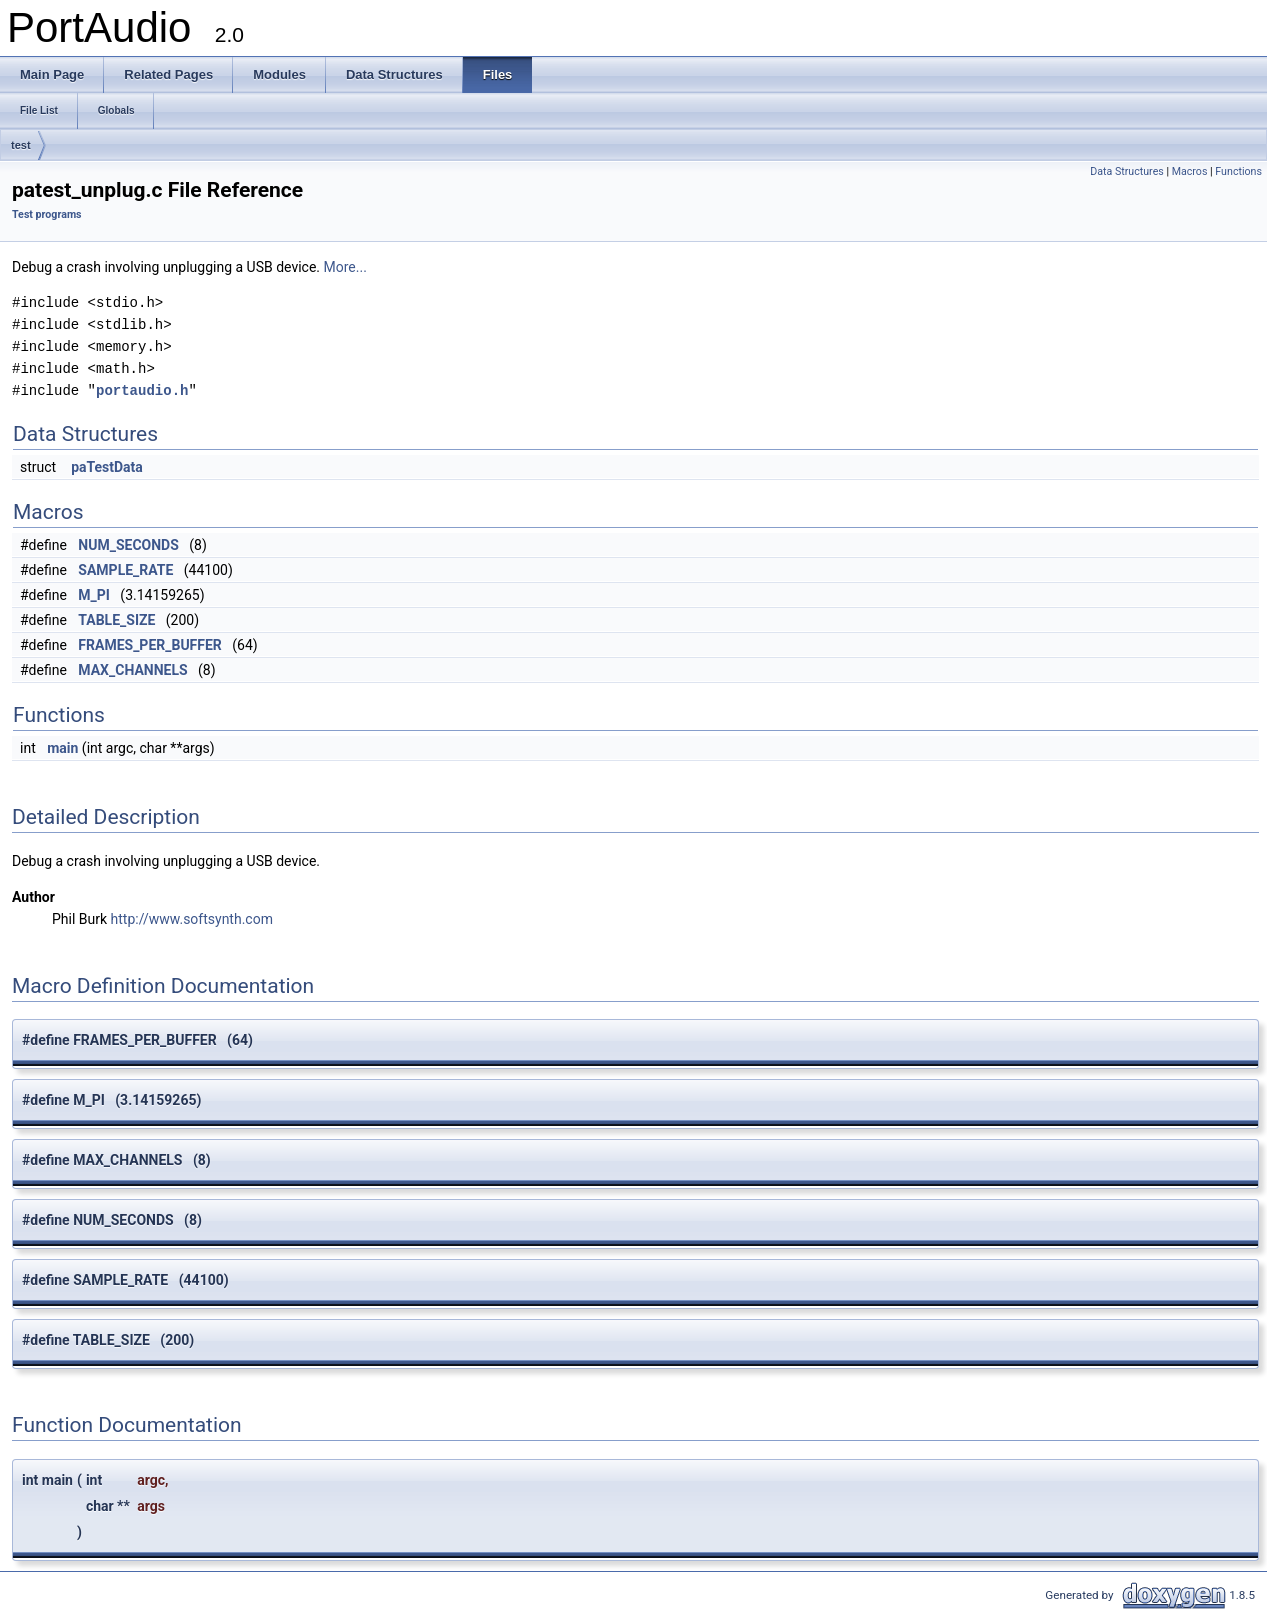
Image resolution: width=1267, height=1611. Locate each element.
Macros (1190, 171)
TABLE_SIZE (116, 620)
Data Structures (1127, 171)
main (62, 748)
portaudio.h (142, 390)
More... (345, 267)
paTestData (107, 467)
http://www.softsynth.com (192, 919)
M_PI (94, 595)
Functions (1238, 171)
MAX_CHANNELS (132, 670)
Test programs (47, 214)
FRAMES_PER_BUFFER (150, 645)
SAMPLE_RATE (125, 570)
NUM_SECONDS (128, 545)
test (21, 145)
